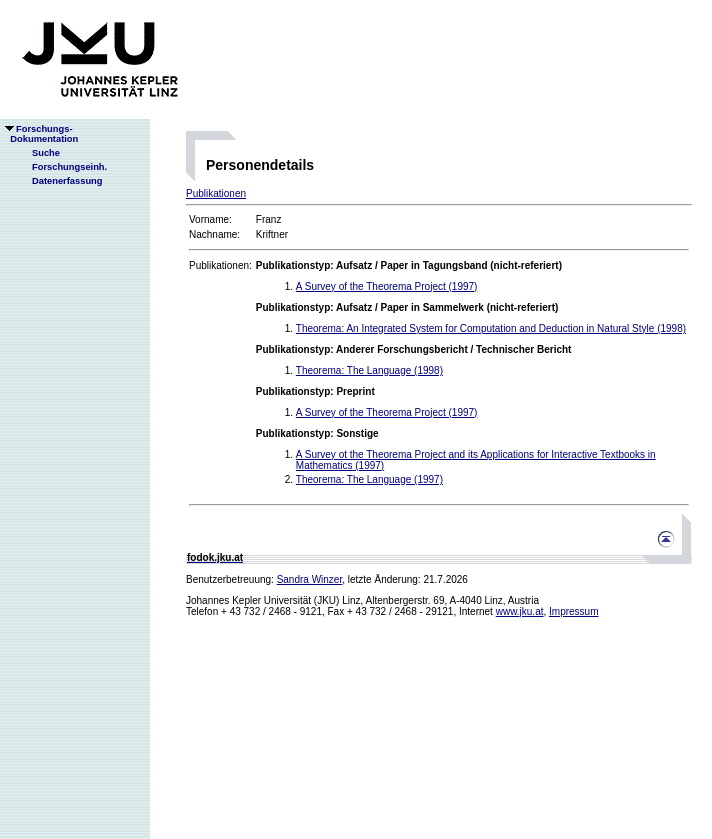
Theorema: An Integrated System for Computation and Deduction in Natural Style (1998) (491, 328)
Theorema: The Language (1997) (369, 479)
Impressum (573, 611)
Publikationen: (220, 265)
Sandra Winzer (310, 579)
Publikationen (216, 193)
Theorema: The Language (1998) (369, 370)
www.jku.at (520, 611)
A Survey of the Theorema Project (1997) (387, 286)
